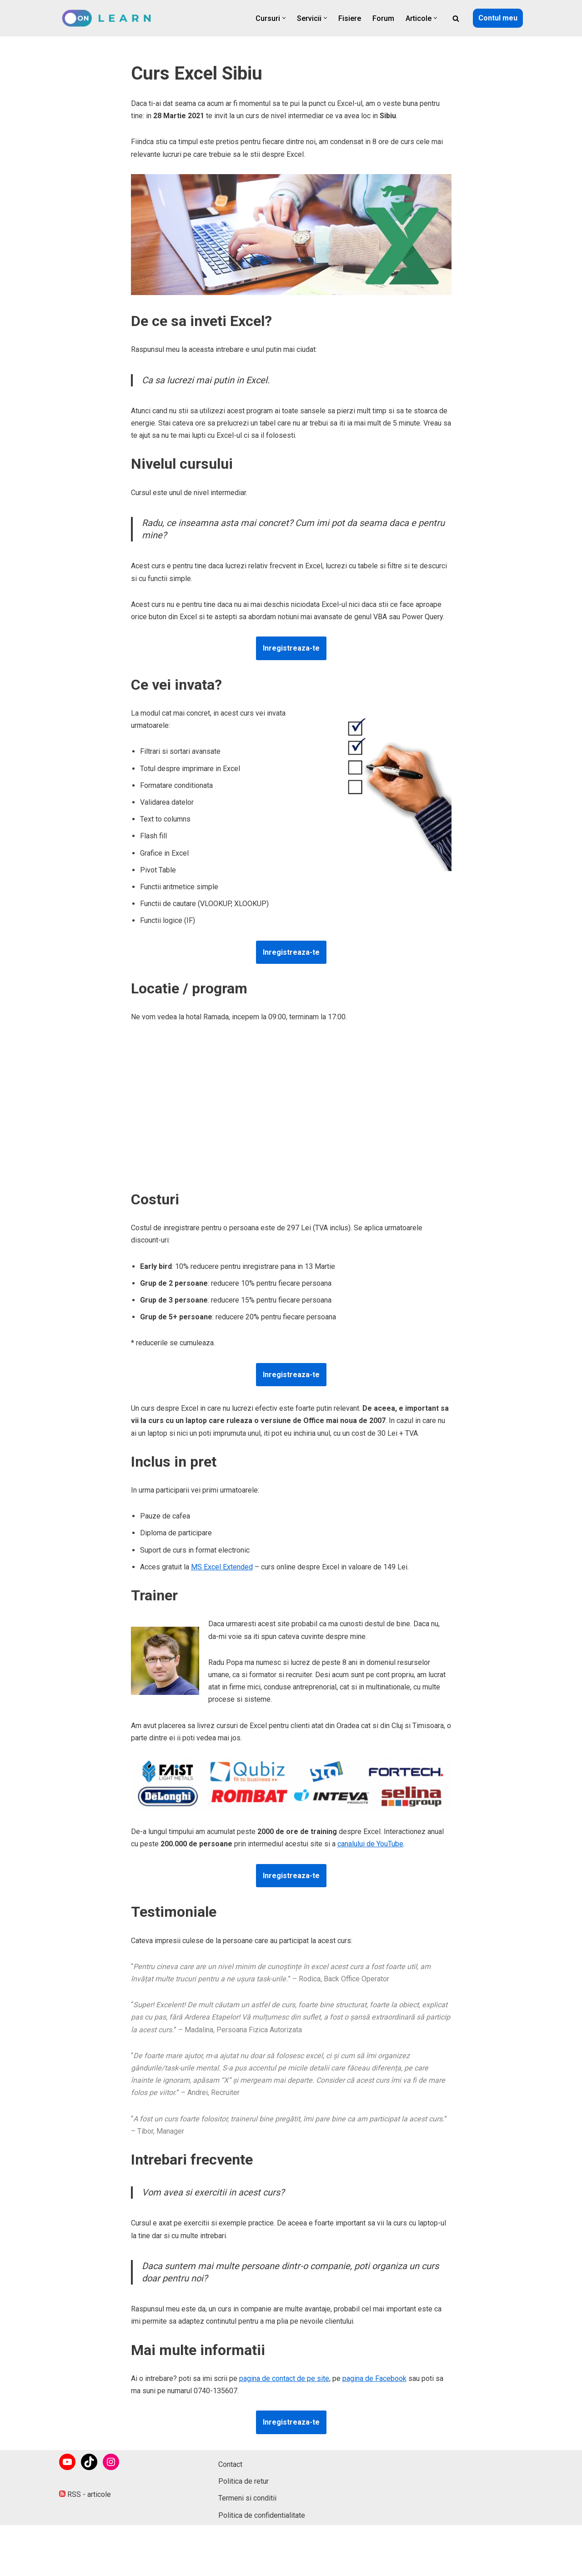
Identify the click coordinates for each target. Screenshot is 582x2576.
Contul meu (497, 18)
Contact (230, 2515)
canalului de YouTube (370, 1843)
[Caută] (455, 18)
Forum (383, 18)
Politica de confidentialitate (261, 2566)
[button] (284, 18)
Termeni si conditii (247, 2549)
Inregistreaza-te (291, 648)
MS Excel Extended (222, 1567)
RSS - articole (85, 2545)
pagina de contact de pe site (284, 2378)
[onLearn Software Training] (110, 18)
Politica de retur (243, 2532)
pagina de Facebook (374, 2378)
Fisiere (349, 18)
